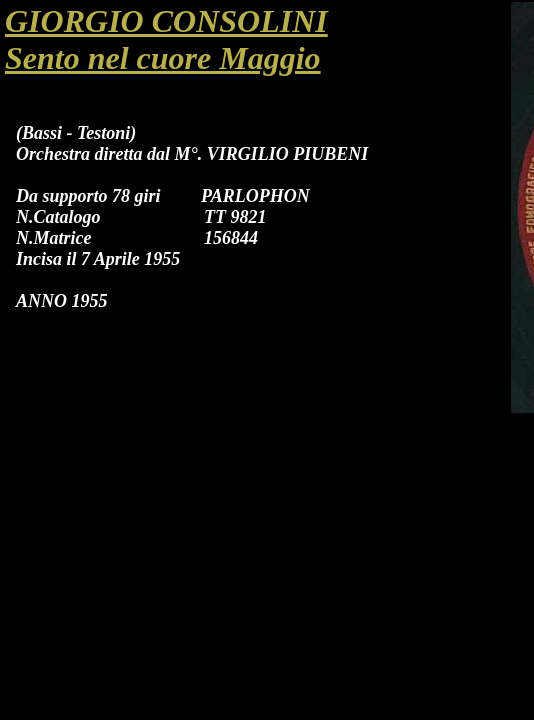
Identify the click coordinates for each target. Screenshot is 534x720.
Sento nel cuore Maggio (163, 58)
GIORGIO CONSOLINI (166, 21)
